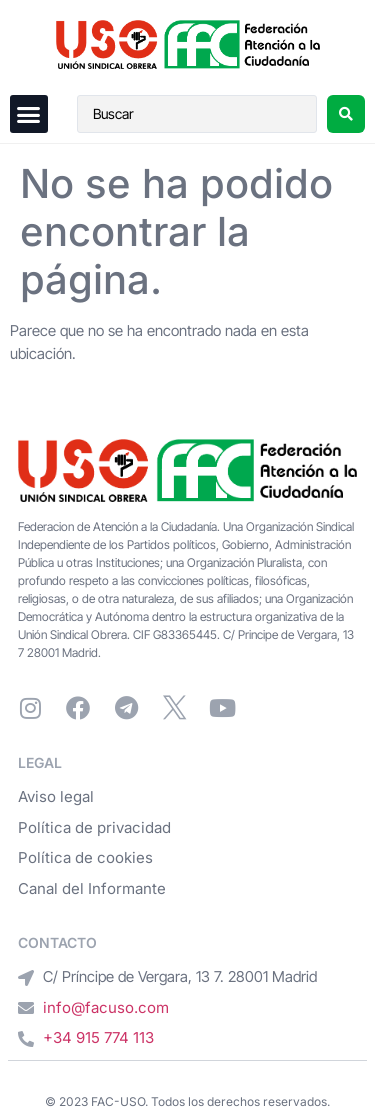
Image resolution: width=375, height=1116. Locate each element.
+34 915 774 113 (98, 1037)
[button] (29, 114)
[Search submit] (346, 114)
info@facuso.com (106, 1007)
